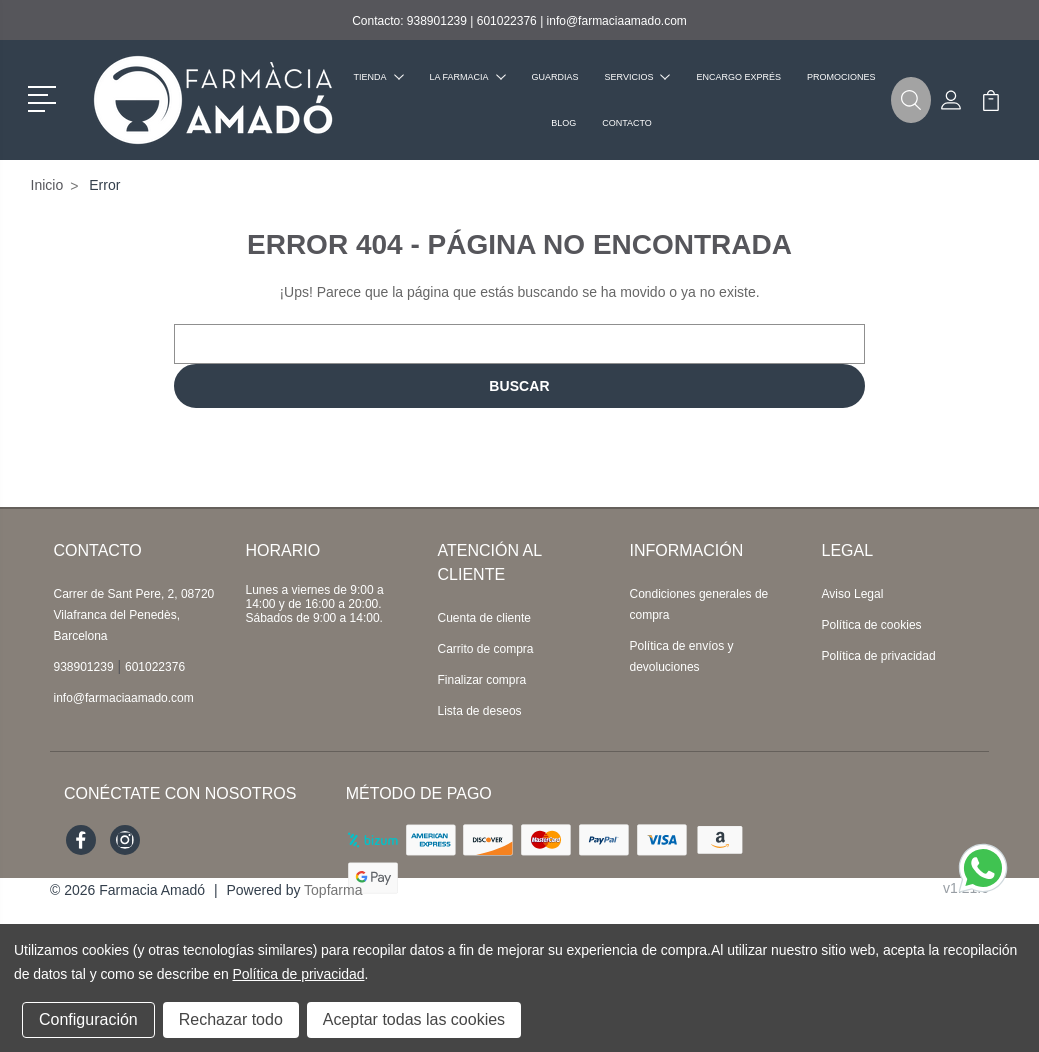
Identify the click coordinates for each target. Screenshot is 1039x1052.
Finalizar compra (482, 680)
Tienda (379, 77)
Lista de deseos (480, 711)
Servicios (638, 77)
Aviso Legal (853, 594)
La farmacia (468, 77)
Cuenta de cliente (484, 618)
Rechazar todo (231, 1019)
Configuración (88, 1019)
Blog (563, 123)
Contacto (627, 123)
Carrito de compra (486, 649)
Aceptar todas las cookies (414, 1019)
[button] (45, 97)
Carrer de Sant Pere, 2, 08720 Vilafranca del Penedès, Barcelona (134, 615)
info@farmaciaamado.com (617, 21)
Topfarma (333, 890)
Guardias (555, 77)
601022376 (507, 21)
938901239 (437, 21)
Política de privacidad (879, 656)
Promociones (841, 77)
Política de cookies (872, 625)
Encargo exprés (738, 77)
